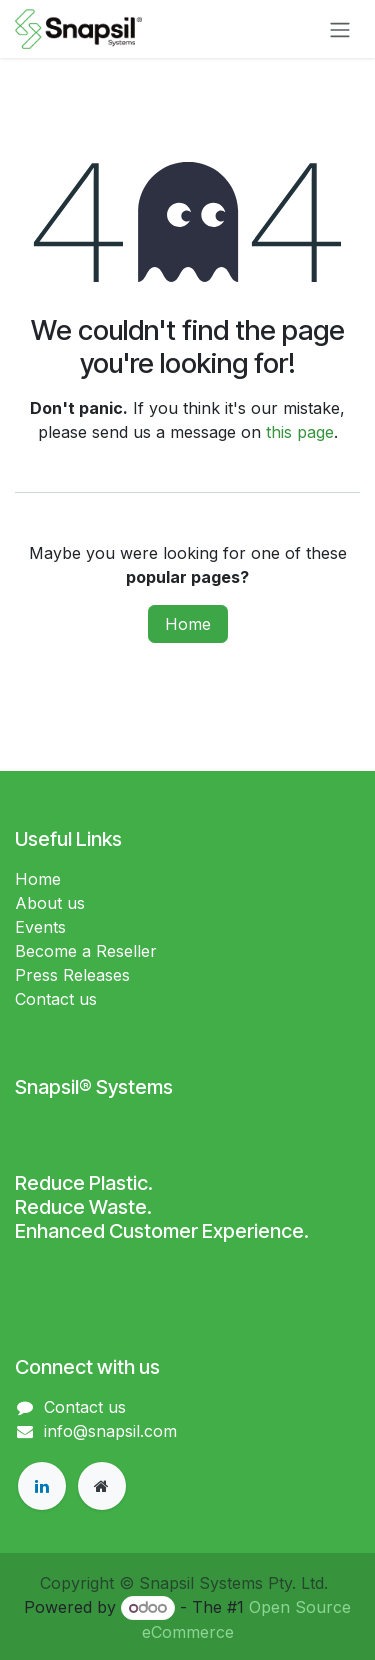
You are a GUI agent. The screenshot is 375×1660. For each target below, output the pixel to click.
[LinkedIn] (42, 1486)
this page (300, 432)
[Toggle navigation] (340, 29)
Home (188, 624)
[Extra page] (102, 1486)
